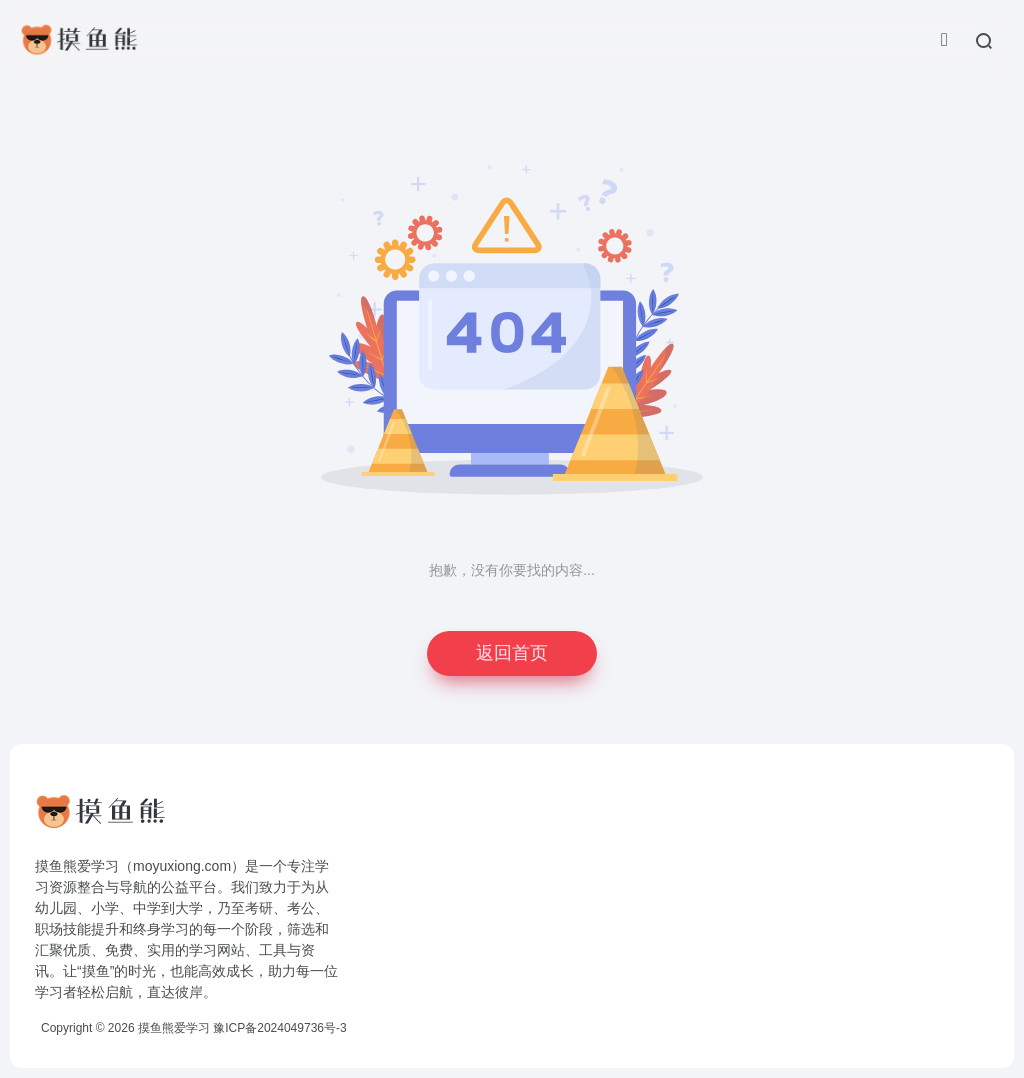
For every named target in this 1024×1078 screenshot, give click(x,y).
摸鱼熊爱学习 (174, 1028)
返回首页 (512, 653)
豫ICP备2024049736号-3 (279, 1028)
